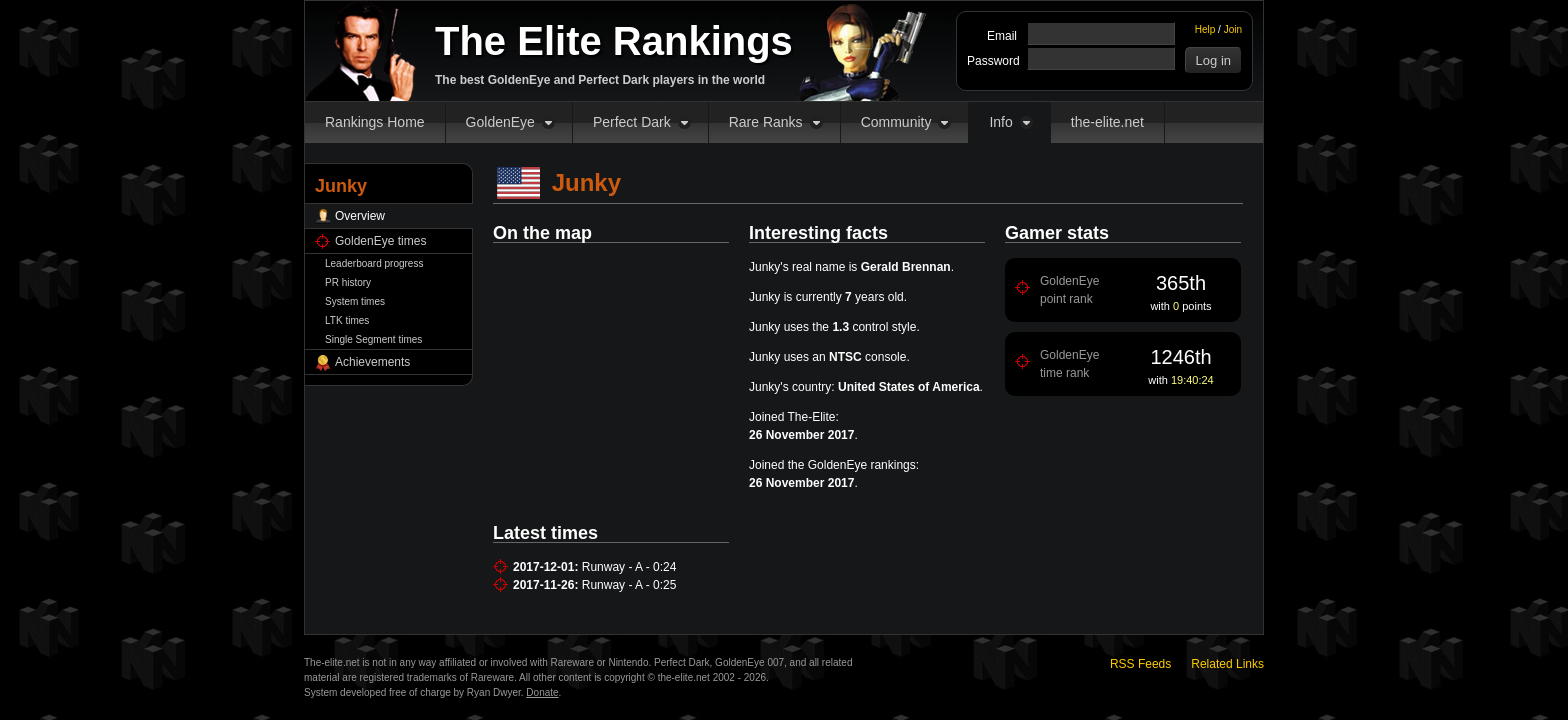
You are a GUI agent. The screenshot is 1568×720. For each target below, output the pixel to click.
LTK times (347, 320)
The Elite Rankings (614, 41)
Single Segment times (373, 339)
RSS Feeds (1140, 664)
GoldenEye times (380, 241)
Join (1233, 29)
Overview (360, 216)
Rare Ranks (766, 122)
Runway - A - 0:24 (629, 567)
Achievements (372, 362)
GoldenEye (500, 122)
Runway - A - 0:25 (629, 585)
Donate (542, 692)
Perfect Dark (632, 122)
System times (355, 301)
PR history (348, 282)
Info (1000, 122)
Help (1205, 29)
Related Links (1227, 664)
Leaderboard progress (374, 263)
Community (896, 122)
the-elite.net (1107, 122)
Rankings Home (375, 122)
